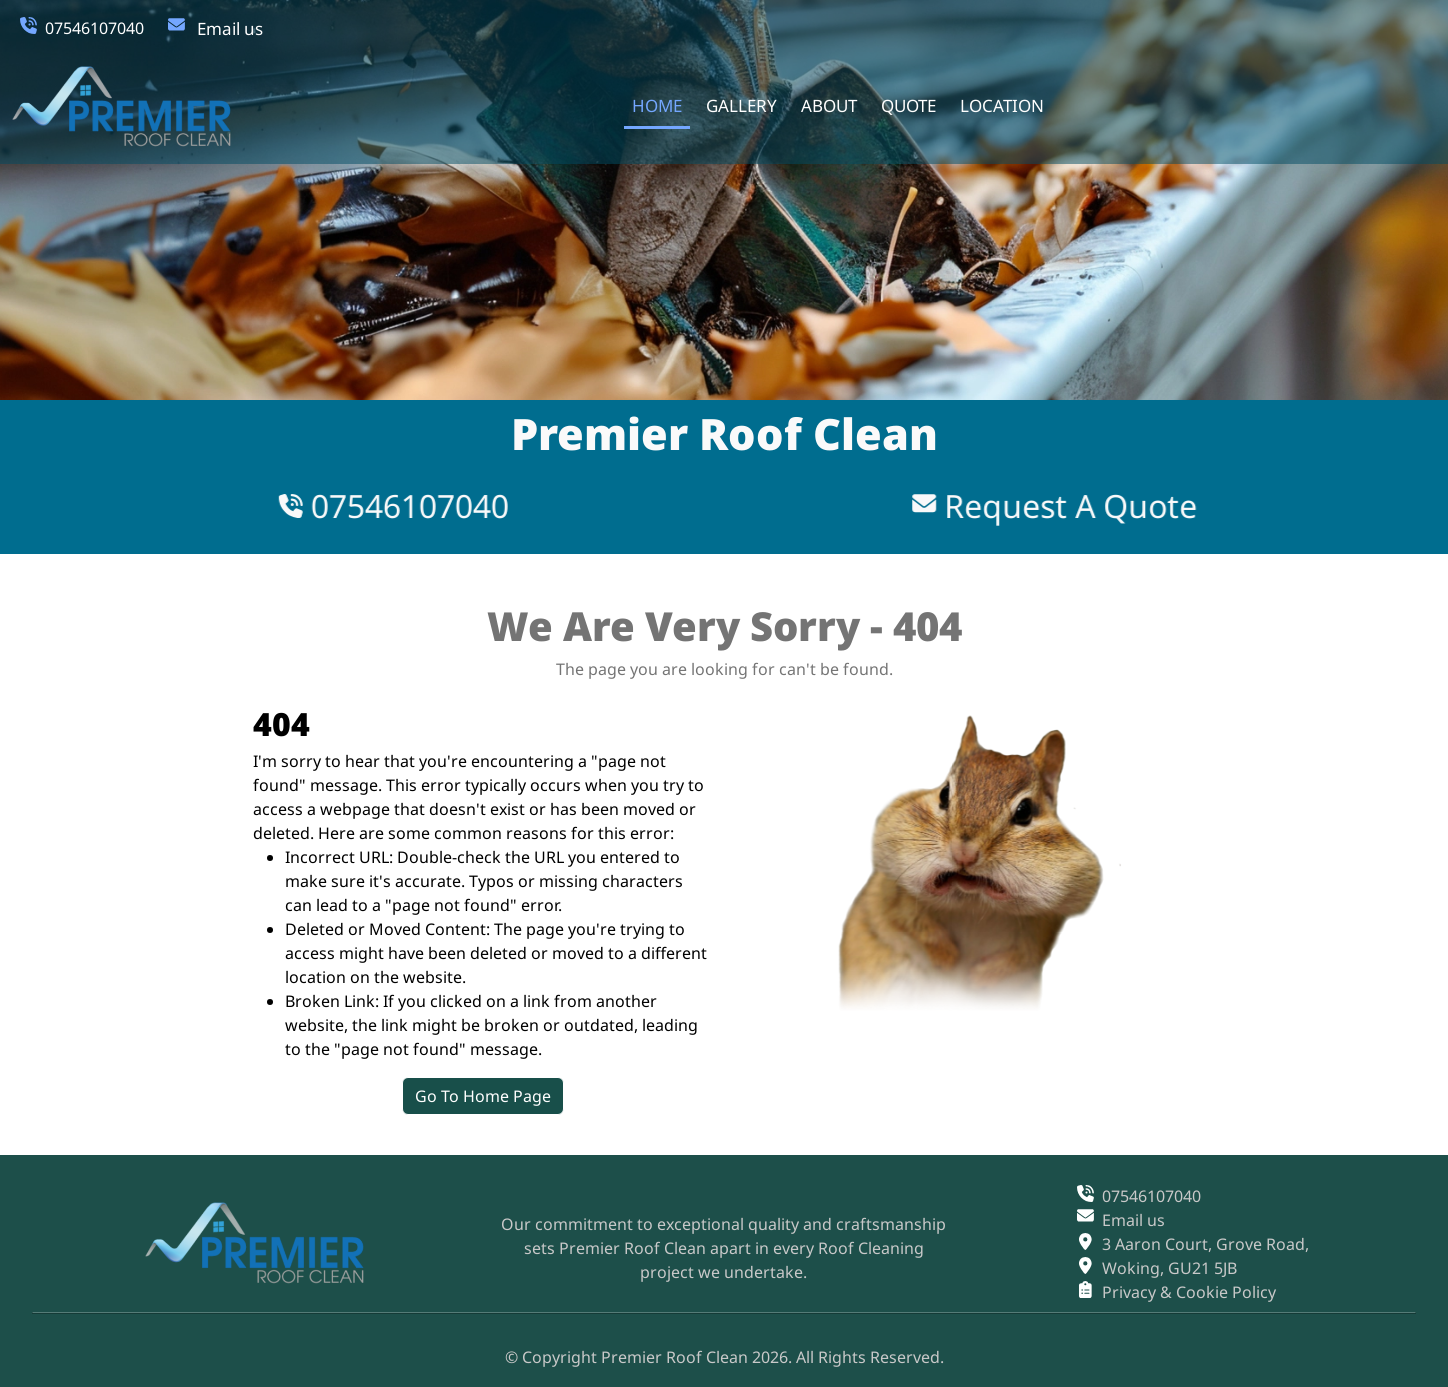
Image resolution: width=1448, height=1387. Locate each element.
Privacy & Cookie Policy (1189, 1290)
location (997, 103)
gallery (736, 103)
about (824, 103)
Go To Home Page (562, 1096)
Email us (230, 28)
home (652, 103)
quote (903, 103)
